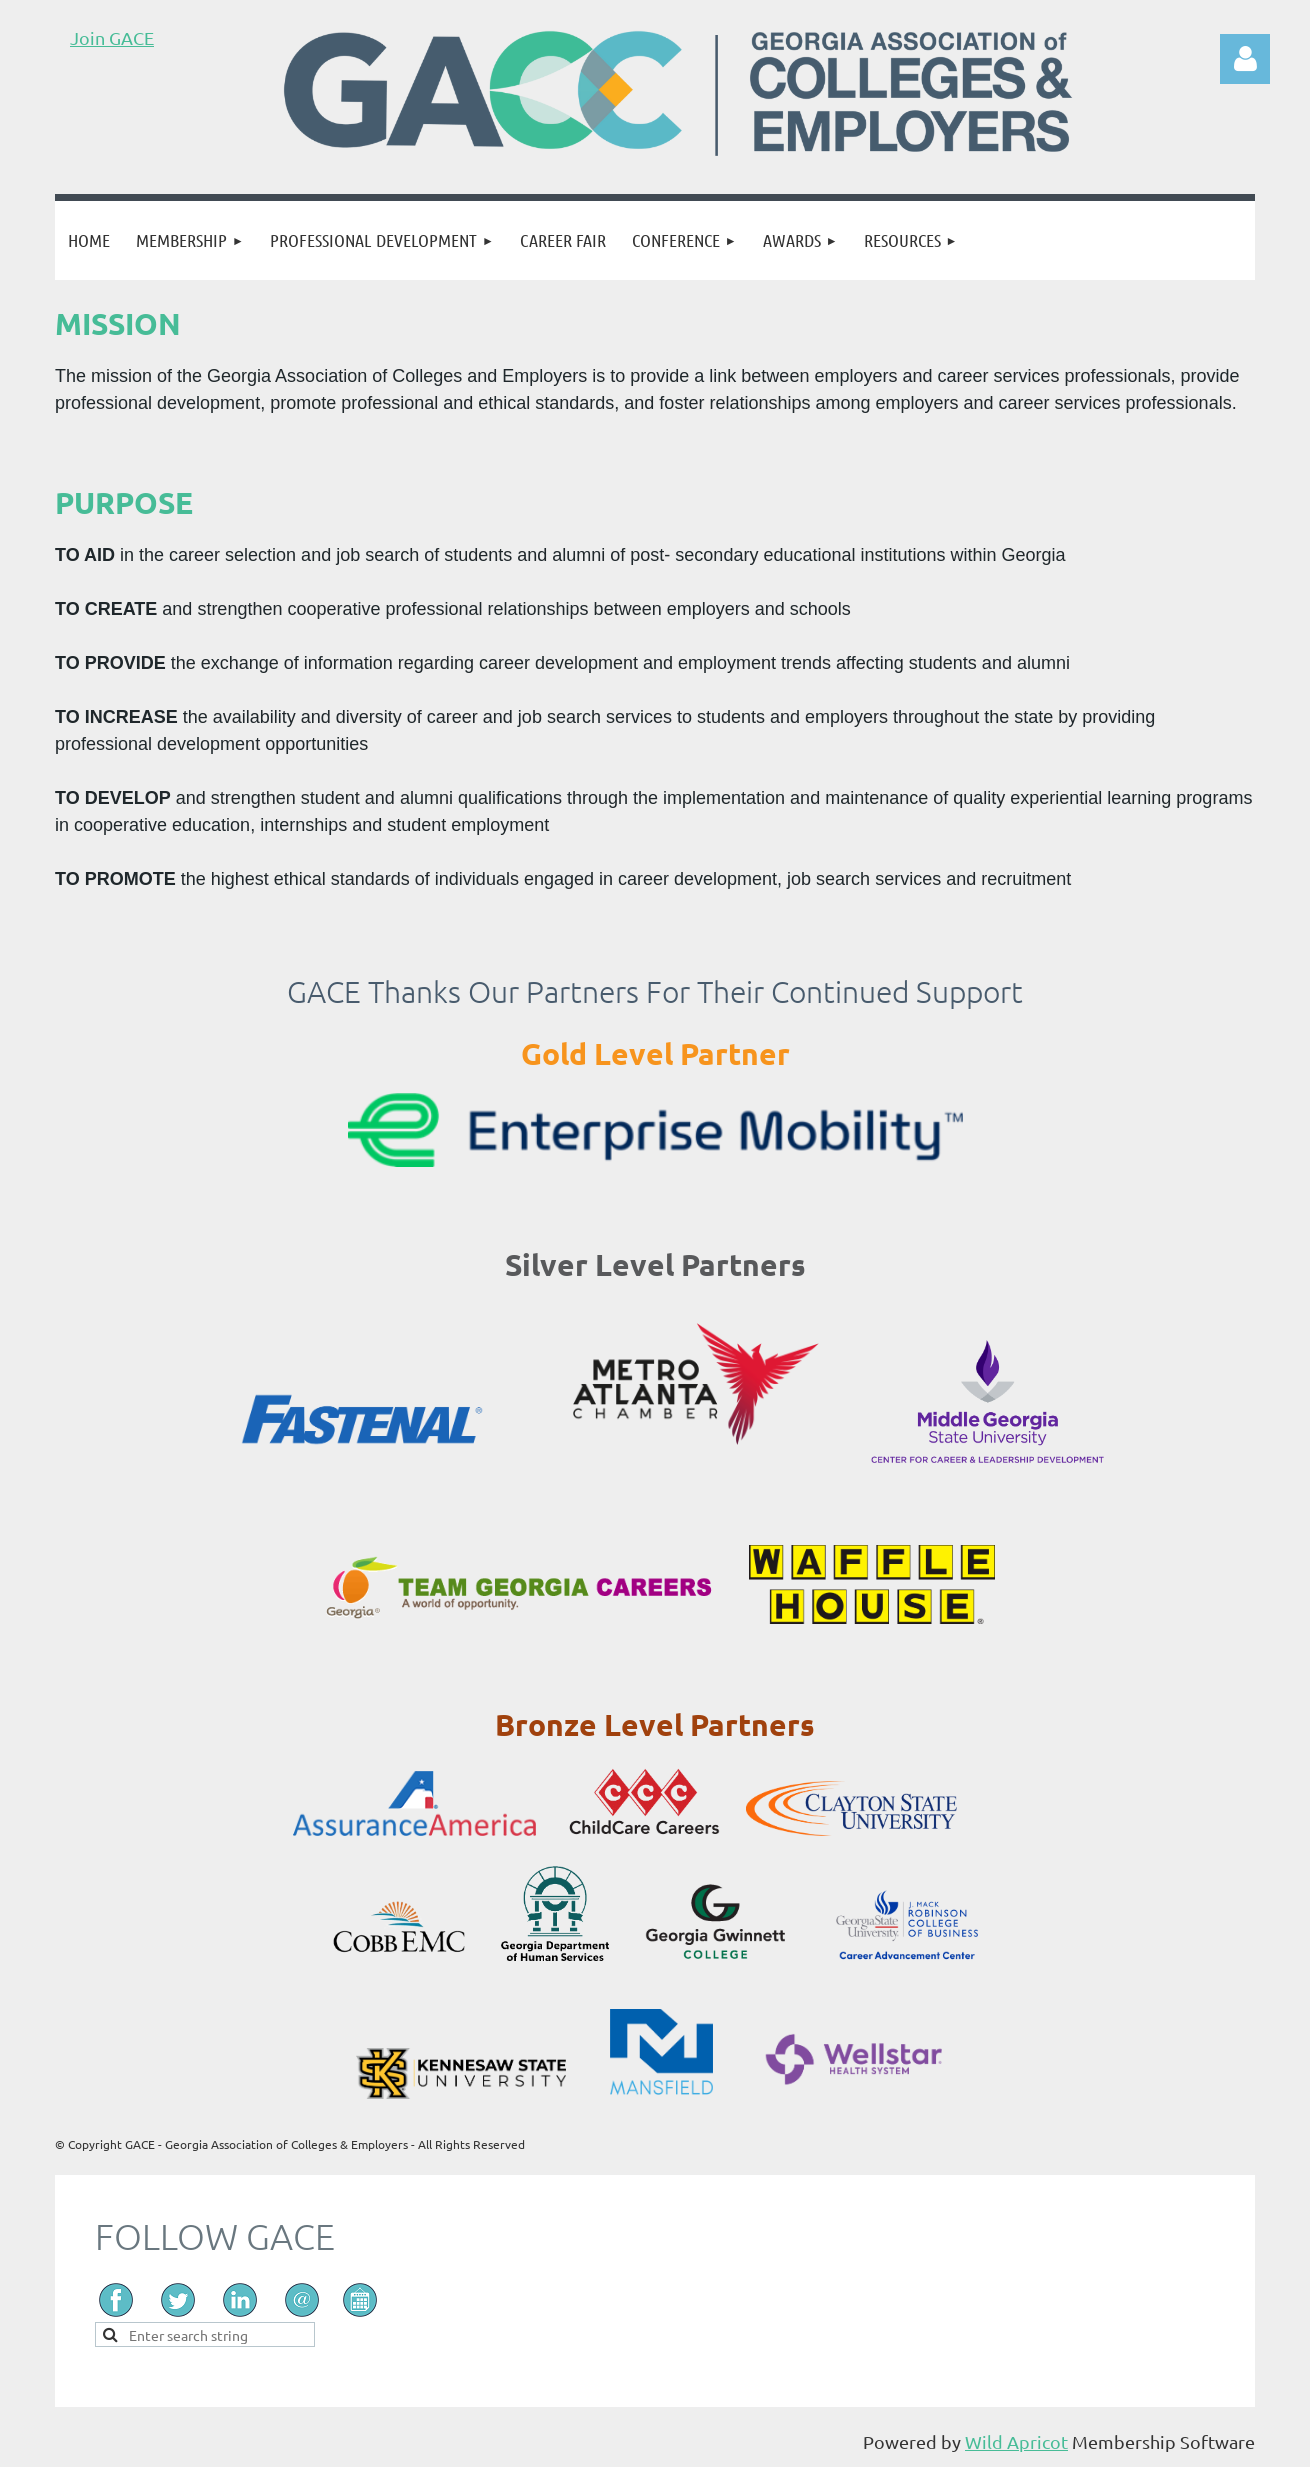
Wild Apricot (1016, 2441)
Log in (1245, 59)
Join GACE (112, 37)
